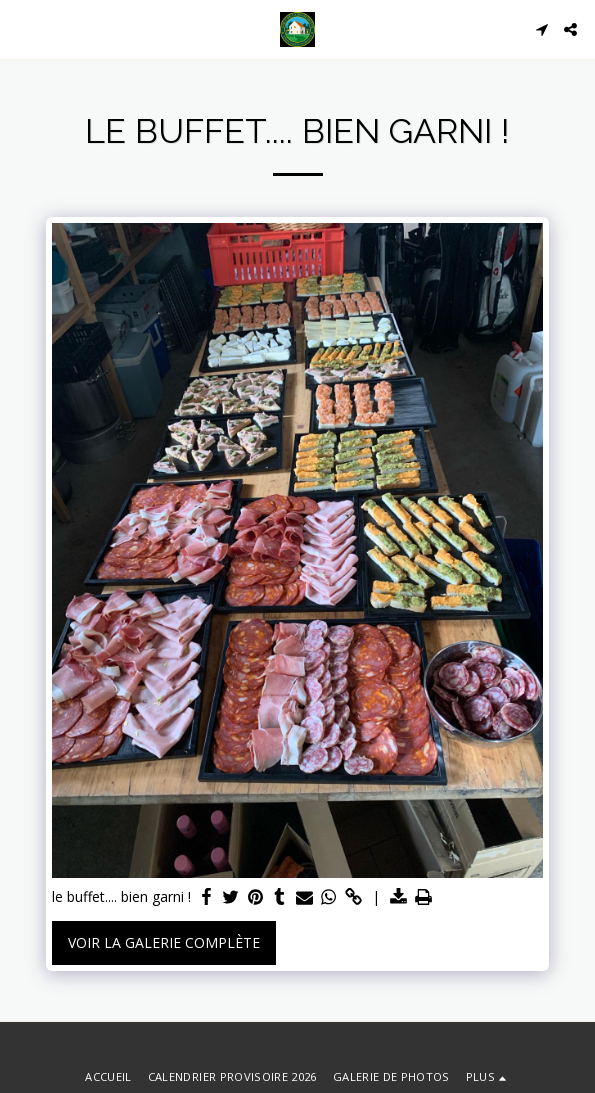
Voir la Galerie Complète (164, 942)
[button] (22, 28)
